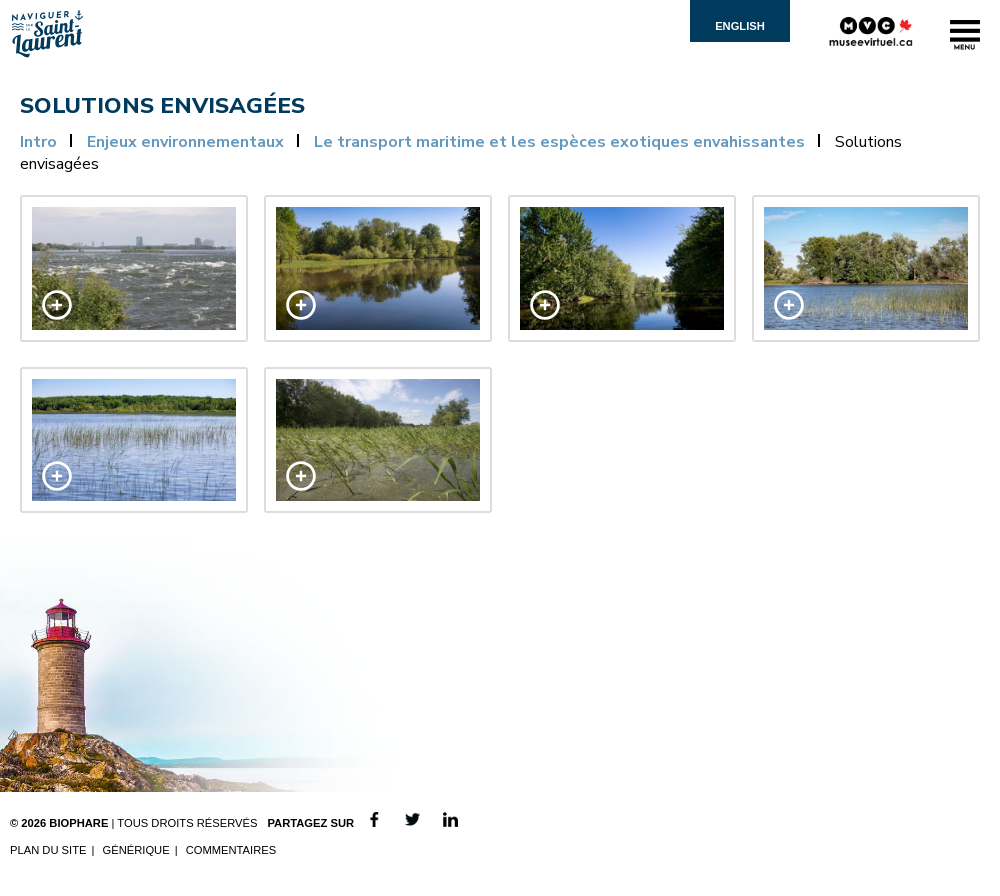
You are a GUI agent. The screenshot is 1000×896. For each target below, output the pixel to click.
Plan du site (48, 850)
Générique (135, 850)
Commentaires (231, 850)
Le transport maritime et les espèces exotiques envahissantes (559, 142)
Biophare (78, 823)
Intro (38, 142)
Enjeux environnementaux (185, 142)
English (740, 26)
